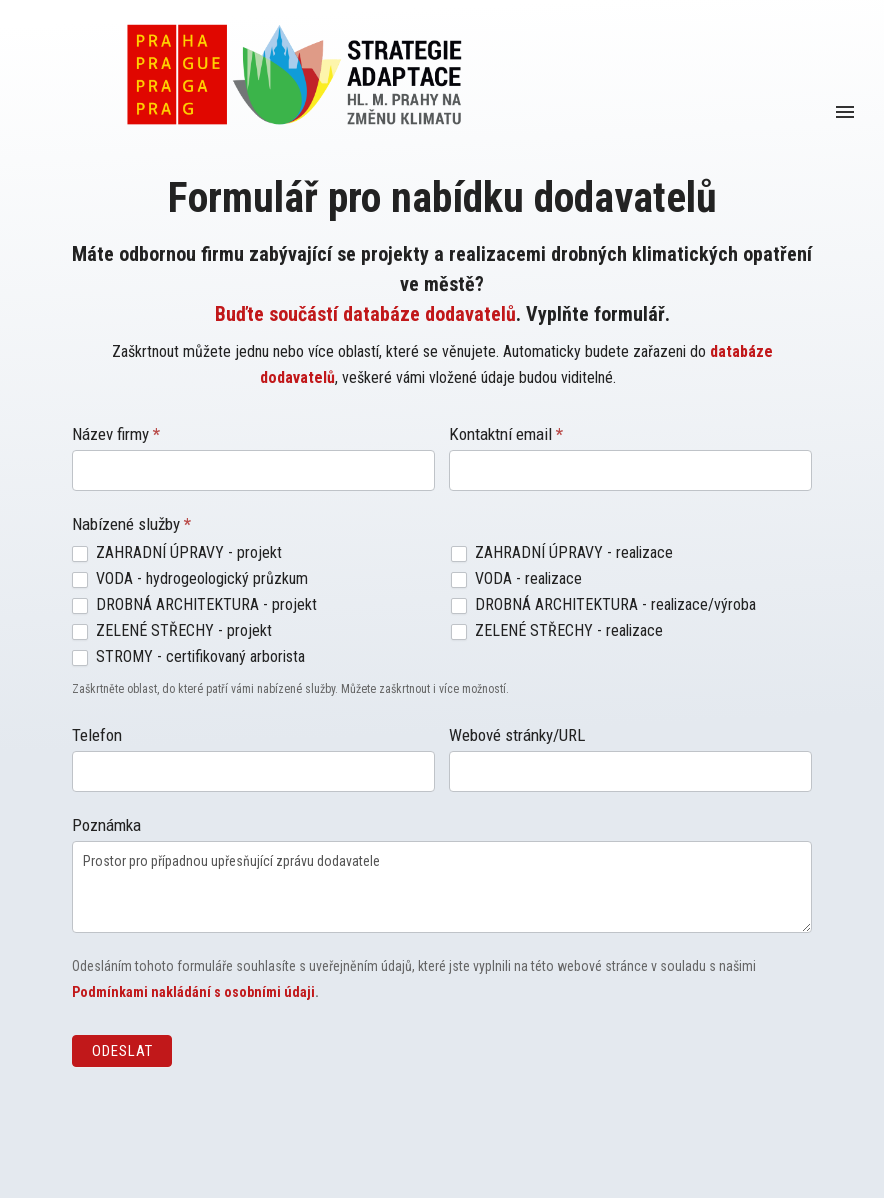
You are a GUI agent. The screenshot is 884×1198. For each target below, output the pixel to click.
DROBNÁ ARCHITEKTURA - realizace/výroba (603, 604)
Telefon (97, 735)
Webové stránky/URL (517, 735)
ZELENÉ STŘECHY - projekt (172, 630)
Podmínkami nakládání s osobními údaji (193, 992)
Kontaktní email (506, 434)
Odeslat (122, 1051)
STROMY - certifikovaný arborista (188, 656)
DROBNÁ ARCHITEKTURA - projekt (194, 604)
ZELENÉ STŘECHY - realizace (557, 630)
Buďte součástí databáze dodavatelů (365, 314)
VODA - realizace (516, 578)
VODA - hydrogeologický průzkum (190, 578)
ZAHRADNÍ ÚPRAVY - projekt (177, 552)
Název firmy (116, 434)
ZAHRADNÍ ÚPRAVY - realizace (562, 552)
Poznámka (106, 825)
